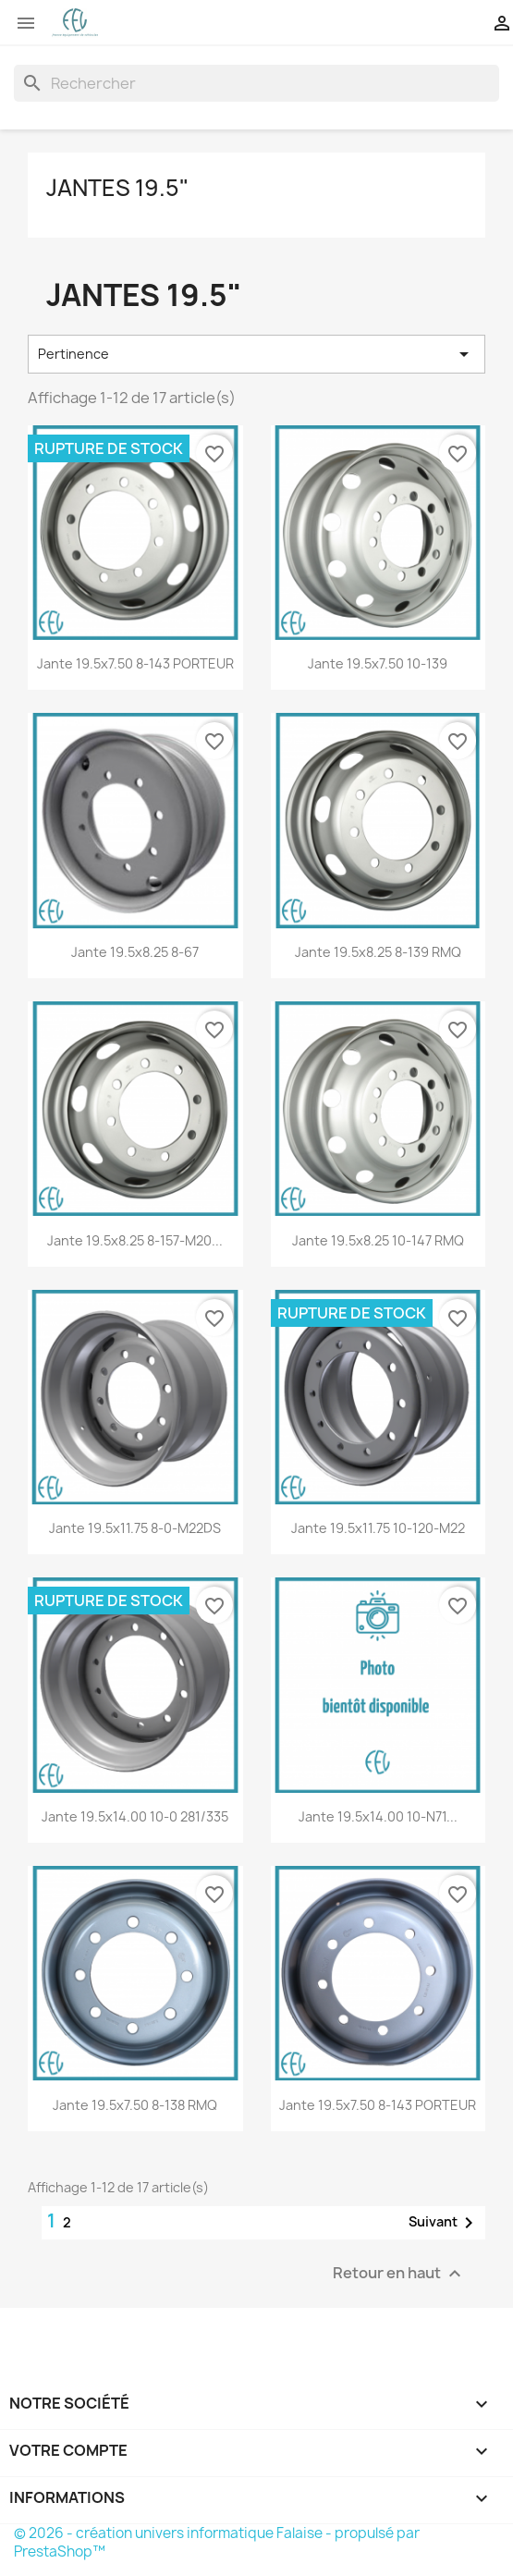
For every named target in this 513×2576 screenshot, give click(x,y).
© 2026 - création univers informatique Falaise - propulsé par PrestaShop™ (217, 2542)
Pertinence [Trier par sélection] (256, 354)
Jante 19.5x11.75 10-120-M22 (378, 1528)
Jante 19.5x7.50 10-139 (377, 663)
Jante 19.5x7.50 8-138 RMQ (135, 2105)
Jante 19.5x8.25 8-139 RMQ (378, 952)
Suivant (444, 2223)
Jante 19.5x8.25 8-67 (135, 952)
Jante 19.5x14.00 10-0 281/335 (135, 1816)
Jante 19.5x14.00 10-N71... (378, 1816)
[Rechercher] (256, 83)
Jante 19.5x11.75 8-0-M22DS (135, 1528)
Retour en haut (399, 2273)
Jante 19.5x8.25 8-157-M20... (135, 1240)
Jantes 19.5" (117, 187)
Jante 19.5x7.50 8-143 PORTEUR (135, 663)
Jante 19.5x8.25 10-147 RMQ (378, 1240)
